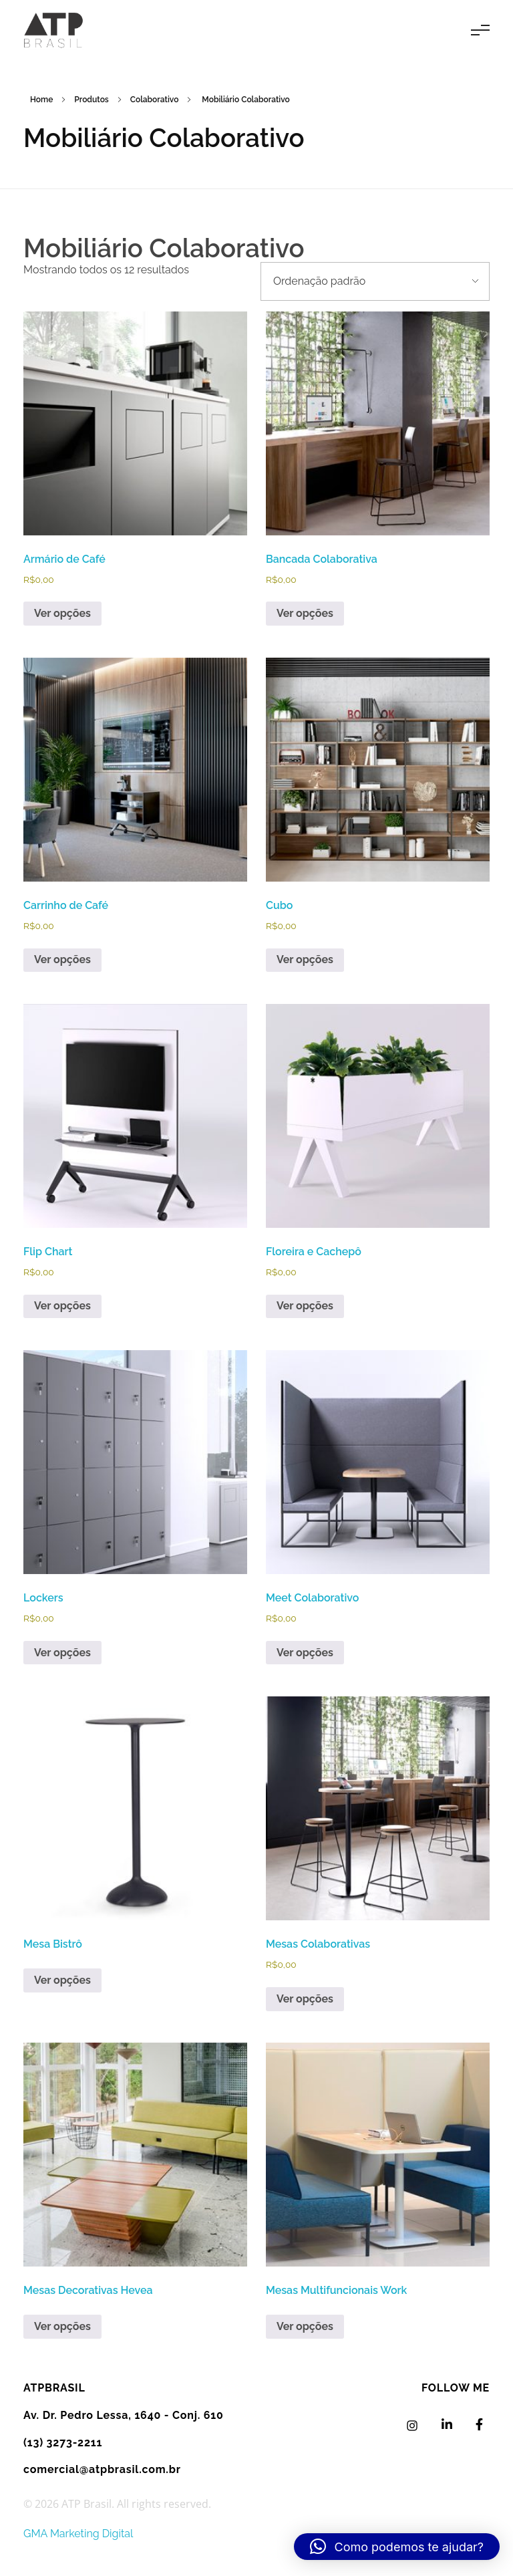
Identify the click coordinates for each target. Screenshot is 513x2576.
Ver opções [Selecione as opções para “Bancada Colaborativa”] (305, 613)
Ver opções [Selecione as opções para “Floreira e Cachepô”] (305, 1305)
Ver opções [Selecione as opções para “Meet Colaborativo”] (305, 1652)
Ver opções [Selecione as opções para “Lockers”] (62, 1652)
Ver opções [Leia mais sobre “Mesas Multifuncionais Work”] (305, 2326)
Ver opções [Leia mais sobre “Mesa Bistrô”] (62, 1980)
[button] (397, 2546)
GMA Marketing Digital (78, 2533)
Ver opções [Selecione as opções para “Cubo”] (305, 959)
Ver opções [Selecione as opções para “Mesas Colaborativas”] (305, 1998)
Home (41, 99)
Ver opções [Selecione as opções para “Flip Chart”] (62, 1305)
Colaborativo (154, 99)
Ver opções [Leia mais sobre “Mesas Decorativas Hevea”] (62, 2326)
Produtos (91, 99)
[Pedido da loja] (375, 281)
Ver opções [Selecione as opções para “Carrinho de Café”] (62, 959)
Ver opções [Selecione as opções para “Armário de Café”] (62, 613)
